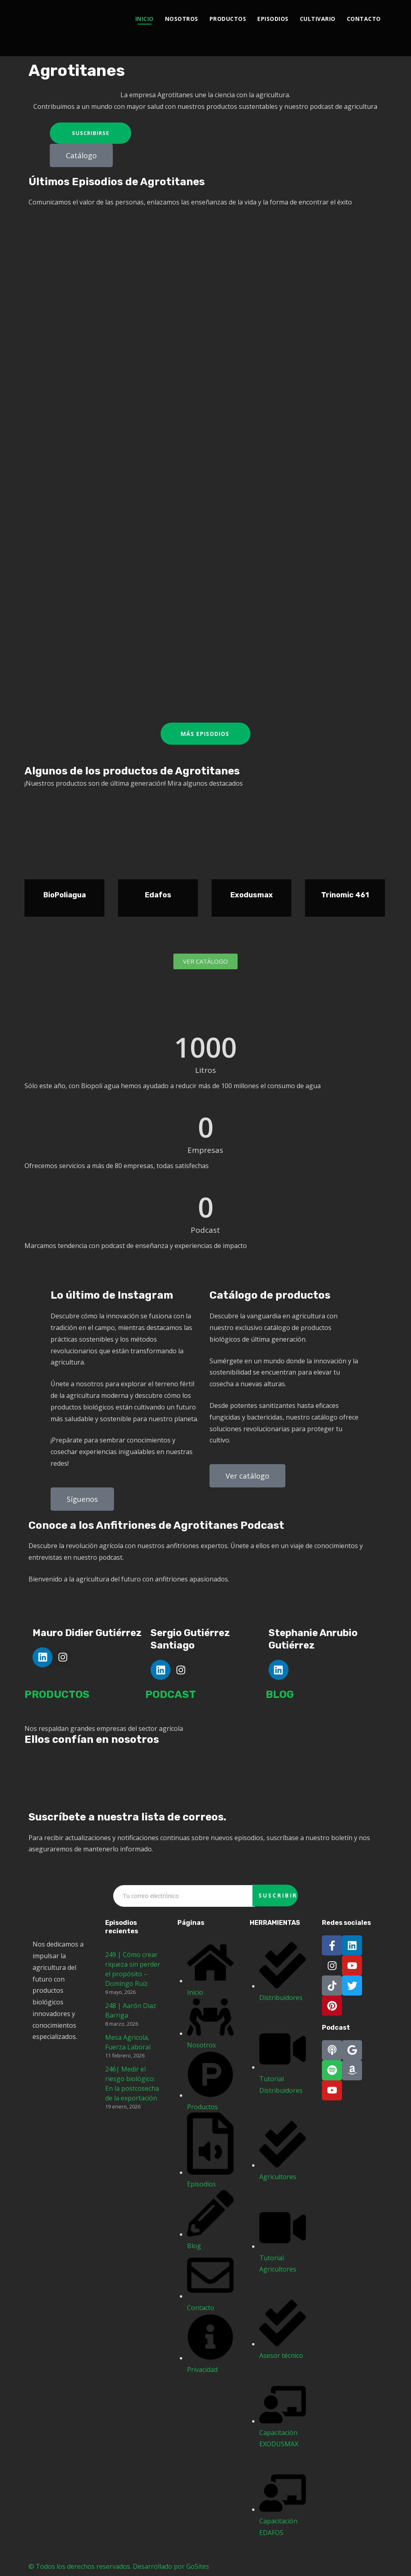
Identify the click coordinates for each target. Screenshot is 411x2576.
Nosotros (181, 18)
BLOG (280, 1694)
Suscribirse (90, 133)
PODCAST (170, 1694)
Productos (228, 18)
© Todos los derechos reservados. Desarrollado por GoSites (118, 2566)
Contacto (364, 18)
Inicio (144, 18)
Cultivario (318, 18)
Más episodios (205, 733)
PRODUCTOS (57, 1694)
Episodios (273, 18)
